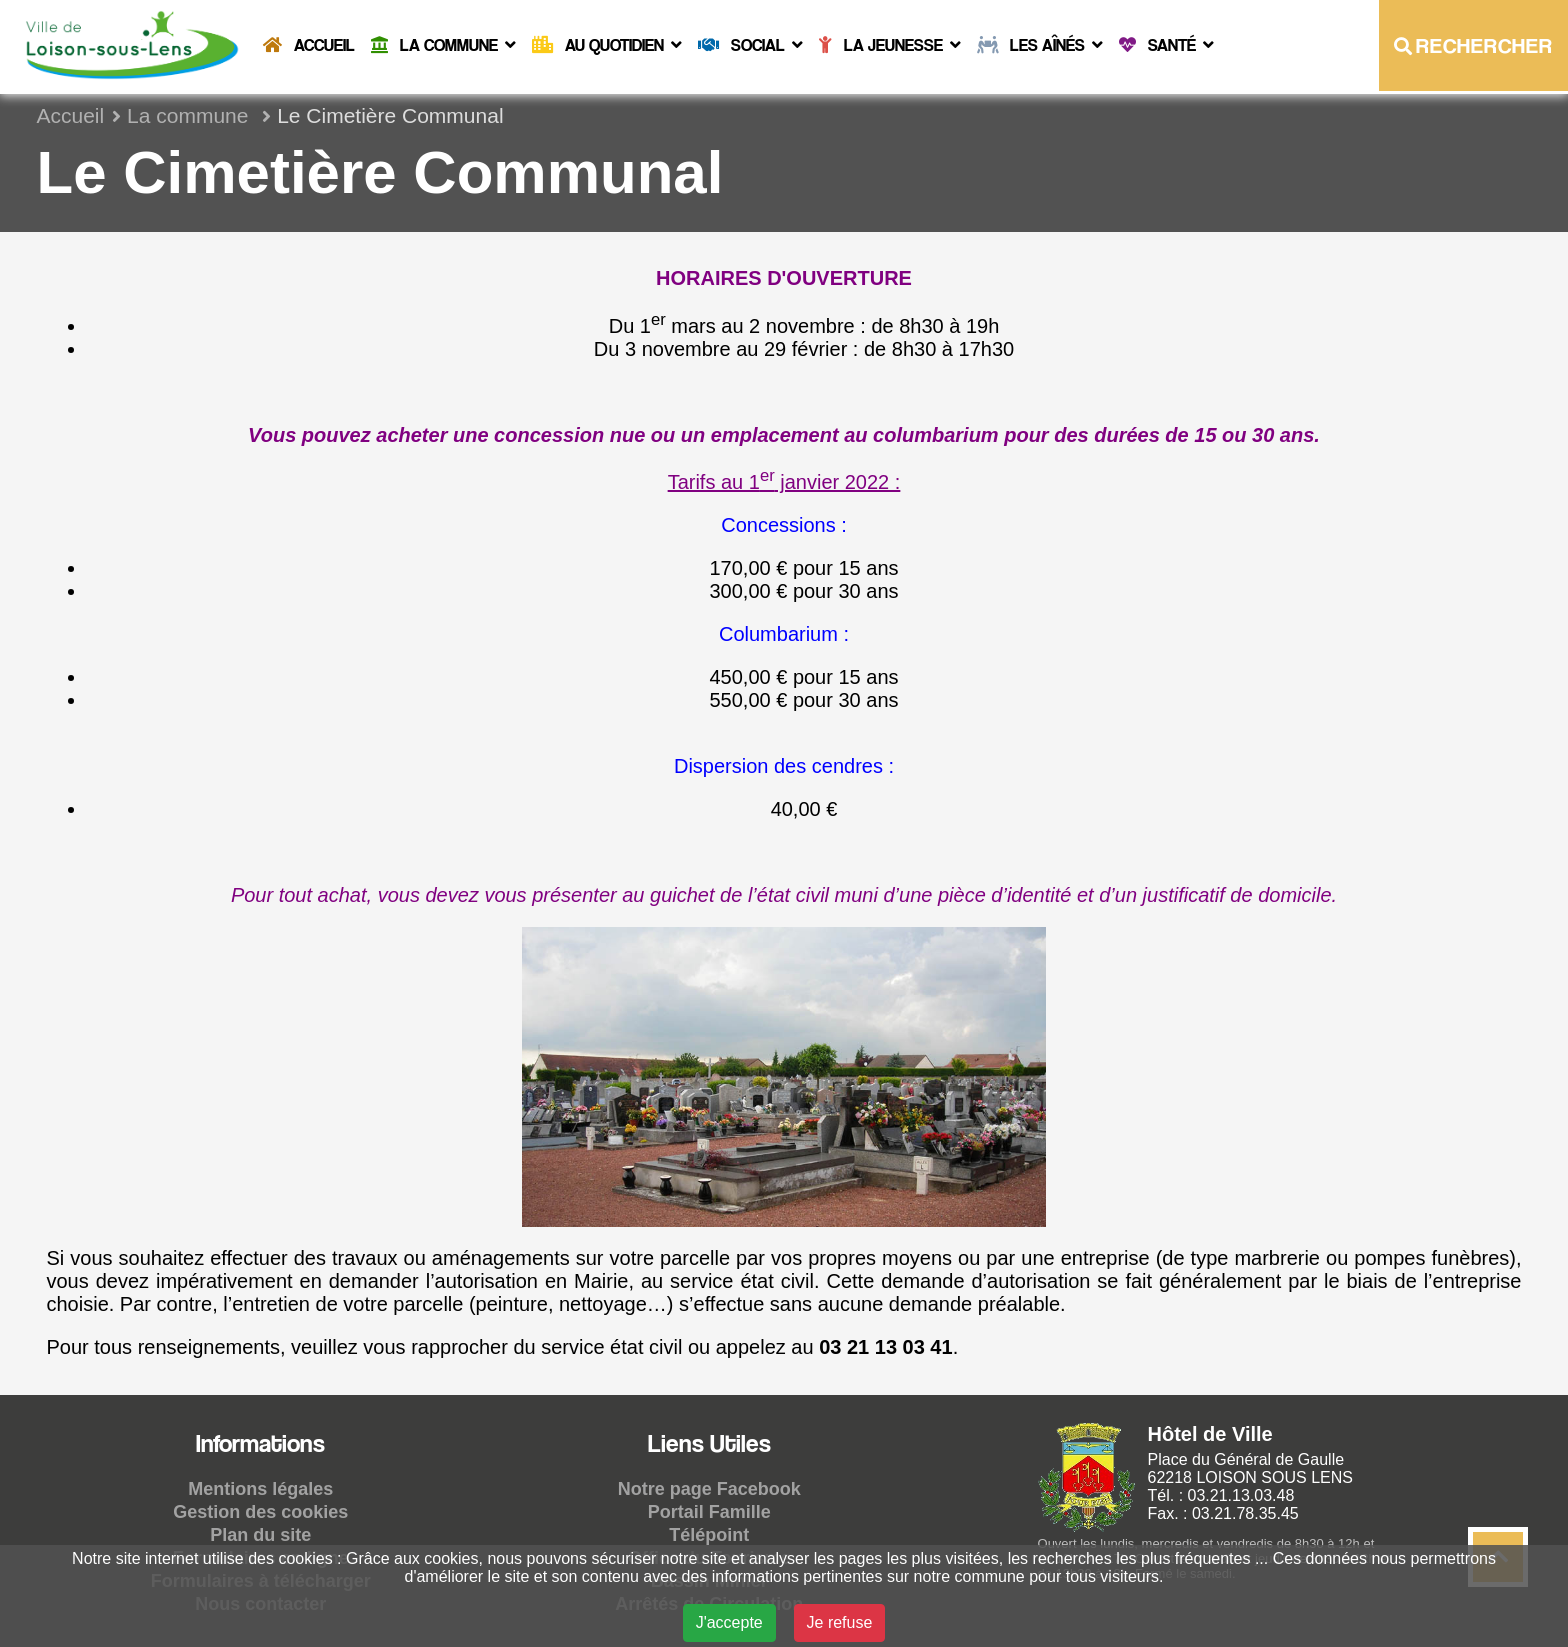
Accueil (309, 45)
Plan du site (260, 1535)
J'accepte (729, 1622)
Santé (1166, 45)
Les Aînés (1040, 45)
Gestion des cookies (260, 1512)
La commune (443, 45)
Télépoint (709, 1535)
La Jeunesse (890, 45)
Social (750, 45)
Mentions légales (260, 1489)
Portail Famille (709, 1512)
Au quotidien (607, 45)
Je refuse (840, 1622)
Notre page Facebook (709, 1489)
